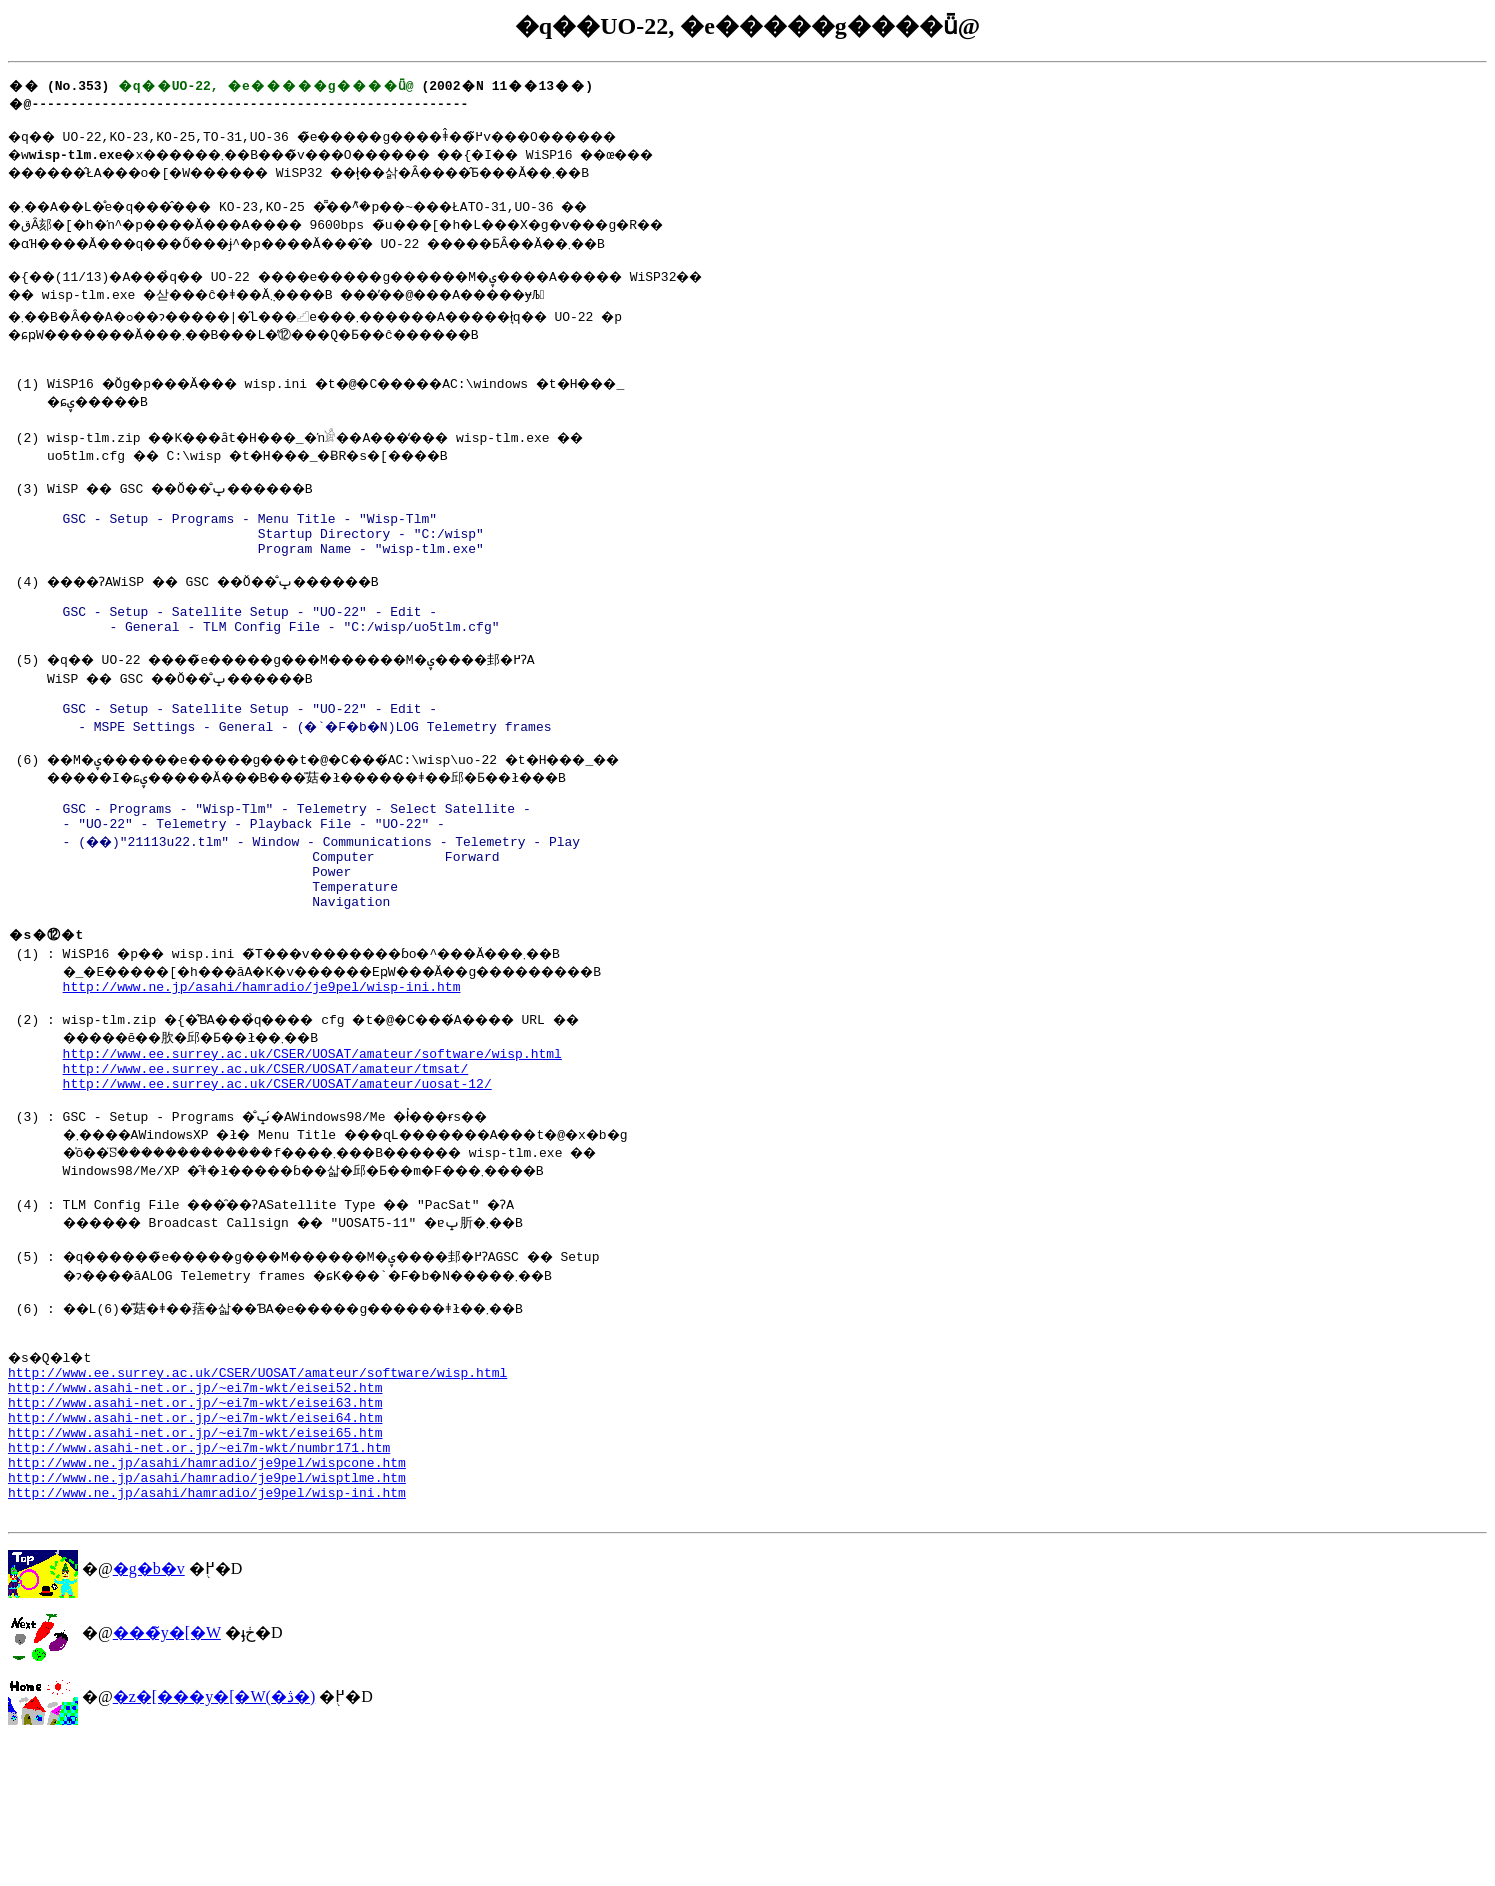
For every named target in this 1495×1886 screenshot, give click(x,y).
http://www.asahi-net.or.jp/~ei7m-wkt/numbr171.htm (199, 1579)
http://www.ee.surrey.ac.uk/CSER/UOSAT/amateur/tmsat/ (266, 1161)
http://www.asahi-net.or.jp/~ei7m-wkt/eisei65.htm (195, 1561)
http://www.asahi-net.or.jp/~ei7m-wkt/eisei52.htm (195, 1507)
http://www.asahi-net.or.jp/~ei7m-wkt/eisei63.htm (195, 1525)
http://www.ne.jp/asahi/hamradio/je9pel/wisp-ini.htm (262, 1070)
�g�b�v (149, 1712)
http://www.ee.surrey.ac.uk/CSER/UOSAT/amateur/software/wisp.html (312, 1143)
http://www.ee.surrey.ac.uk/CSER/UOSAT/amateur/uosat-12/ (277, 1179)
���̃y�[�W (167, 1776)
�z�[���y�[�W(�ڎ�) (214, 1840)
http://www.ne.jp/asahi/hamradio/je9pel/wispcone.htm (207, 1597)
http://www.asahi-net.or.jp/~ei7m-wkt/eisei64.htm (195, 1543)
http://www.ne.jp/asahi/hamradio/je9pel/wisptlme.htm (207, 1615)
